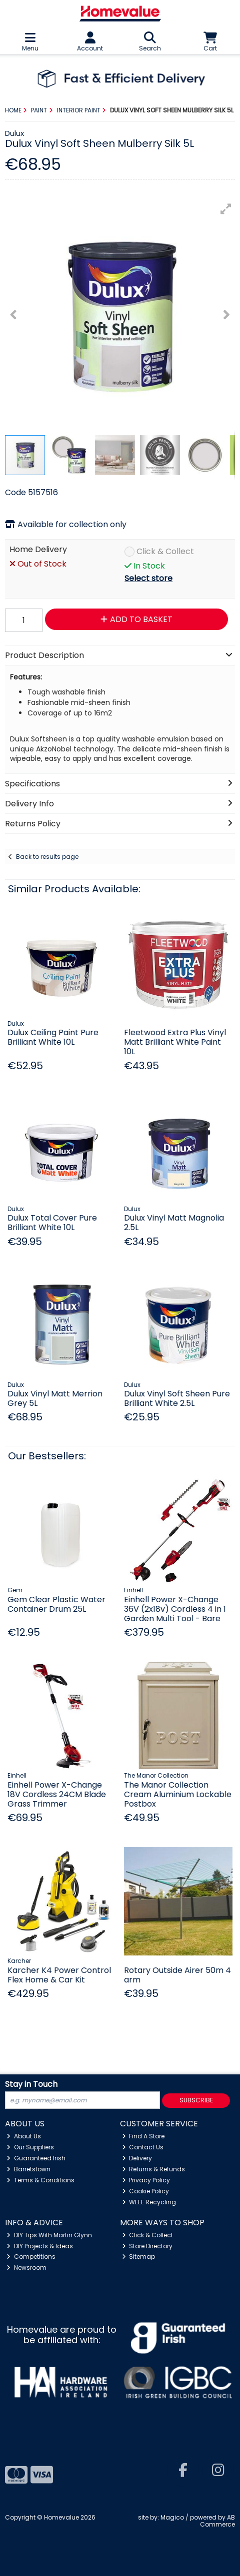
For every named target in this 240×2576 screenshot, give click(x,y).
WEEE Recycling (149, 2202)
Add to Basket (136, 619)
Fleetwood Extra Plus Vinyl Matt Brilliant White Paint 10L (175, 1042)
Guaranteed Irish (36, 2158)
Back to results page (47, 856)
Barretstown (28, 2169)
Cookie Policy (146, 2191)
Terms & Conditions (40, 2180)
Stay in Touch (31, 2084)
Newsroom (26, 2267)
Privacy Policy (146, 2180)
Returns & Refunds (154, 2169)
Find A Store (143, 2136)
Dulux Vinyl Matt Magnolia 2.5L (174, 1222)
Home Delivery (38, 550)
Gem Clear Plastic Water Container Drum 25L (57, 1604)
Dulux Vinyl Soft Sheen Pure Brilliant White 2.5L (177, 1398)
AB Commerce (217, 2521)
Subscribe (196, 2100)
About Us (23, 2136)
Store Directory (147, 2246)
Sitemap (139, 2256)
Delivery (137, 2158)
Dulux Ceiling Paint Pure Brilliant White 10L (53, 1037)
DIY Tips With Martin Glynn (49, 2235)
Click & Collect (165, 552)
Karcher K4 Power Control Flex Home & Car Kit (59, 1974)
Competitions (31, 2256)
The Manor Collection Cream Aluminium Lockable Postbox (178, 1794)
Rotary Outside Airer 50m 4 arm (177, 1974)
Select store (148, 578)
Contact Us (143, 2147)
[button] (226, 209)
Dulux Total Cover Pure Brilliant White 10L (52, 1222)
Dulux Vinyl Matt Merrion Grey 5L (55, 1398)
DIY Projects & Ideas (39, 2246)
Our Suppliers (30, 2147)
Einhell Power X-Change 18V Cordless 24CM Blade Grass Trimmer (57, 1794)
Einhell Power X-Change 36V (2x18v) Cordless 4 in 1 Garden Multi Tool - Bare (175, 1609)
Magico (172, 2517)
